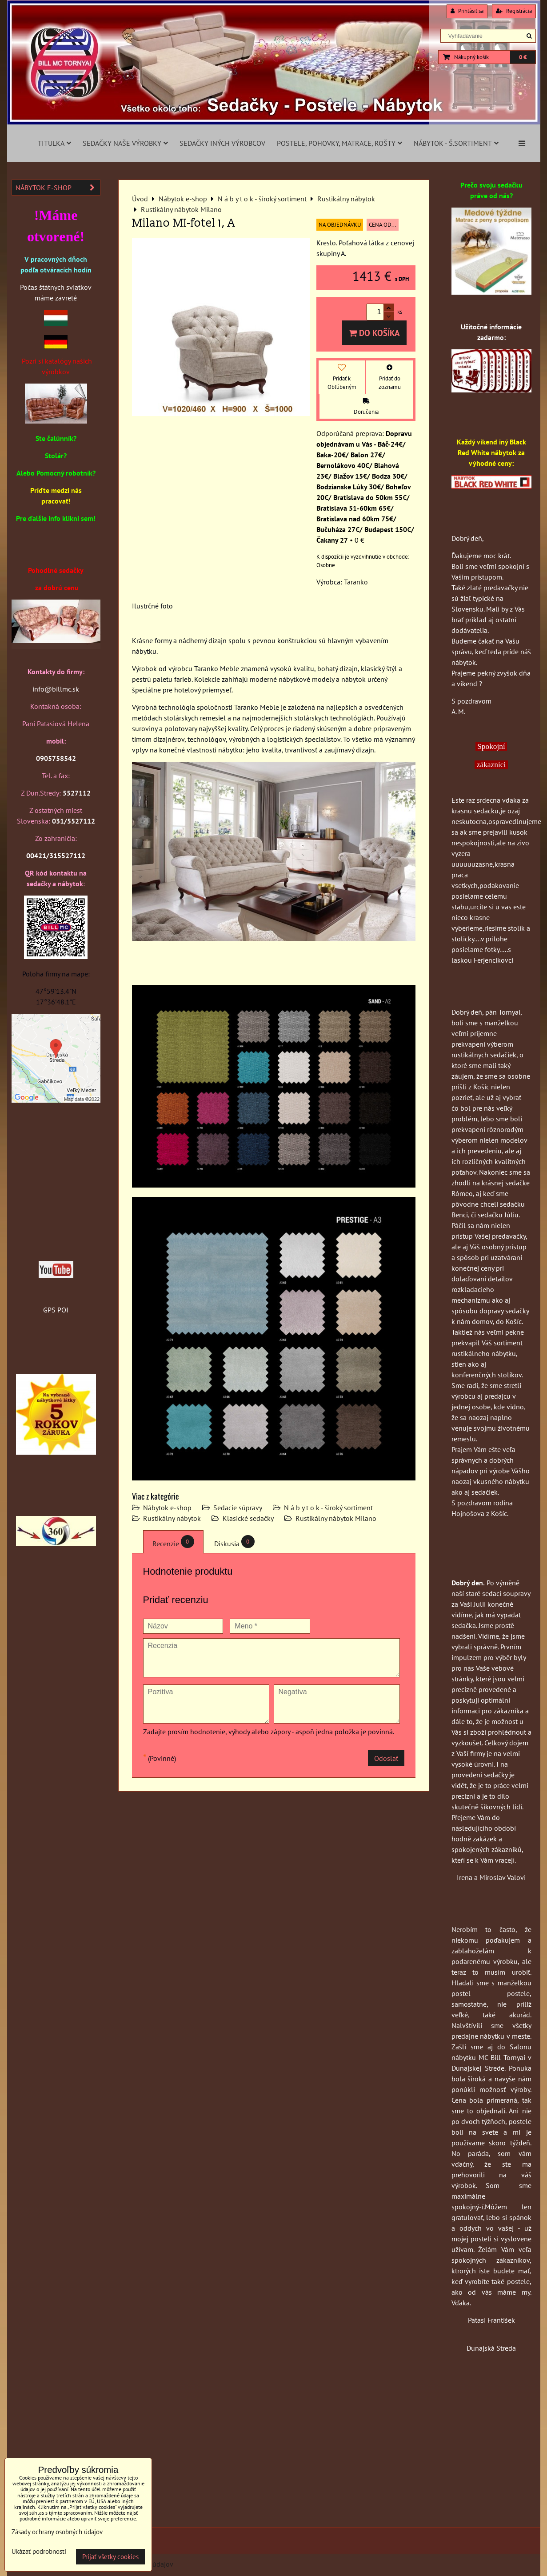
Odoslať (386, 1758)
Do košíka (374, 332)
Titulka (54, 143)
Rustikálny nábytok (172, 1518)
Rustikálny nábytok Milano (335, 1518)
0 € (523, 57)
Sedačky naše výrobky (125, 143)
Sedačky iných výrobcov (222, 143)
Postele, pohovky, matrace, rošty (339, 143)
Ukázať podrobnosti (39, 2552)
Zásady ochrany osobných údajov (57, 2532)
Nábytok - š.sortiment (456, 143)
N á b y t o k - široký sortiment (328, 1507)
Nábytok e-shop (167, 1507)
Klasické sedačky (248, 1518)
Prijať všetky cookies (110, 2556)
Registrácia (514, 11)
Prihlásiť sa (467, 11)
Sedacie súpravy (237, 1507)
